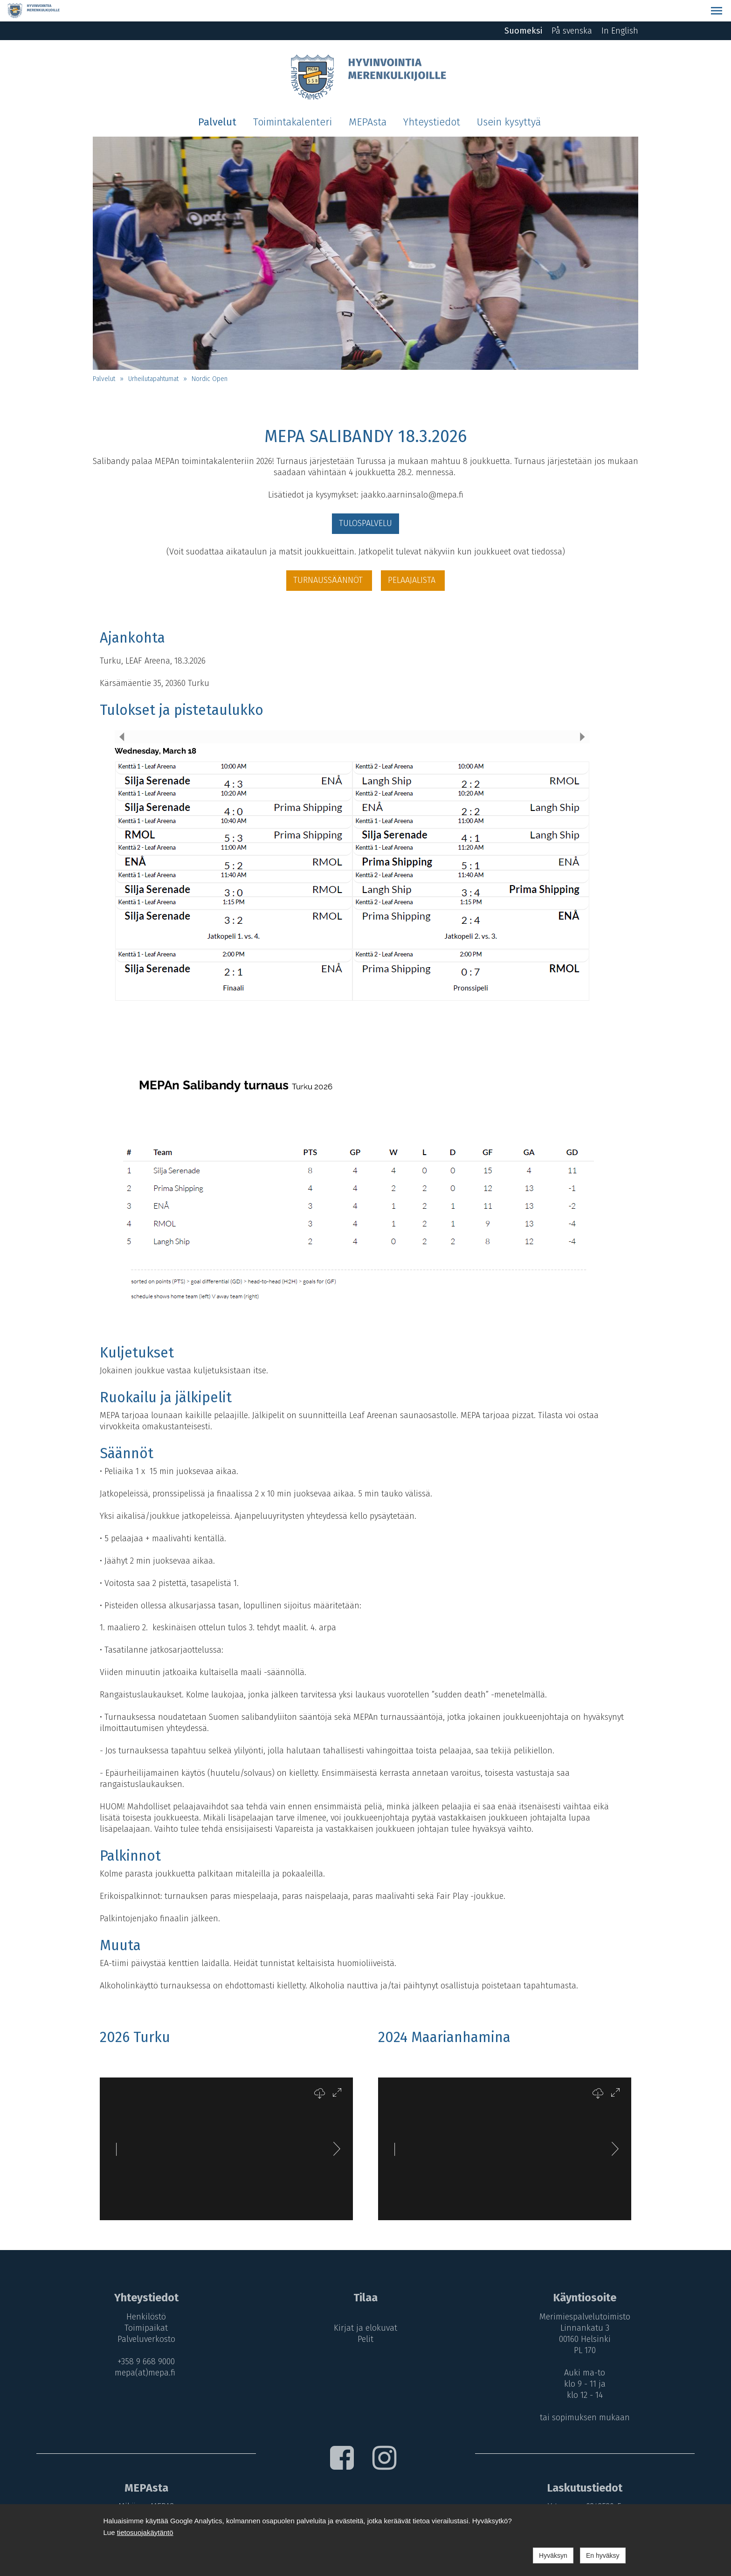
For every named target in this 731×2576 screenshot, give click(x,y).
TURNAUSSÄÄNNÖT (329, 559)
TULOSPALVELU (365, 502)
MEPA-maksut (143, 2497)
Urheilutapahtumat (153, 357)
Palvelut (217, 101)
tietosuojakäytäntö (145, 2532)
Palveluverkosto (143, 2318)
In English (619, 9)
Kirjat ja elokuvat (365, 2306)
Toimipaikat (143, 2306)
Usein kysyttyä (509, 101)
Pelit (365, 2318)
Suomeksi (523, 9)
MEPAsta (367, 101)
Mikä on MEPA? (143, 2485)
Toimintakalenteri (292, 101)
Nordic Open (210, 357)
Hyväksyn (553, 2555)
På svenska (572, 9)
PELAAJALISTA (413, 559)
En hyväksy (603, 2555)
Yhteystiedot (431, 101)
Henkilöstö (143, 2295)
